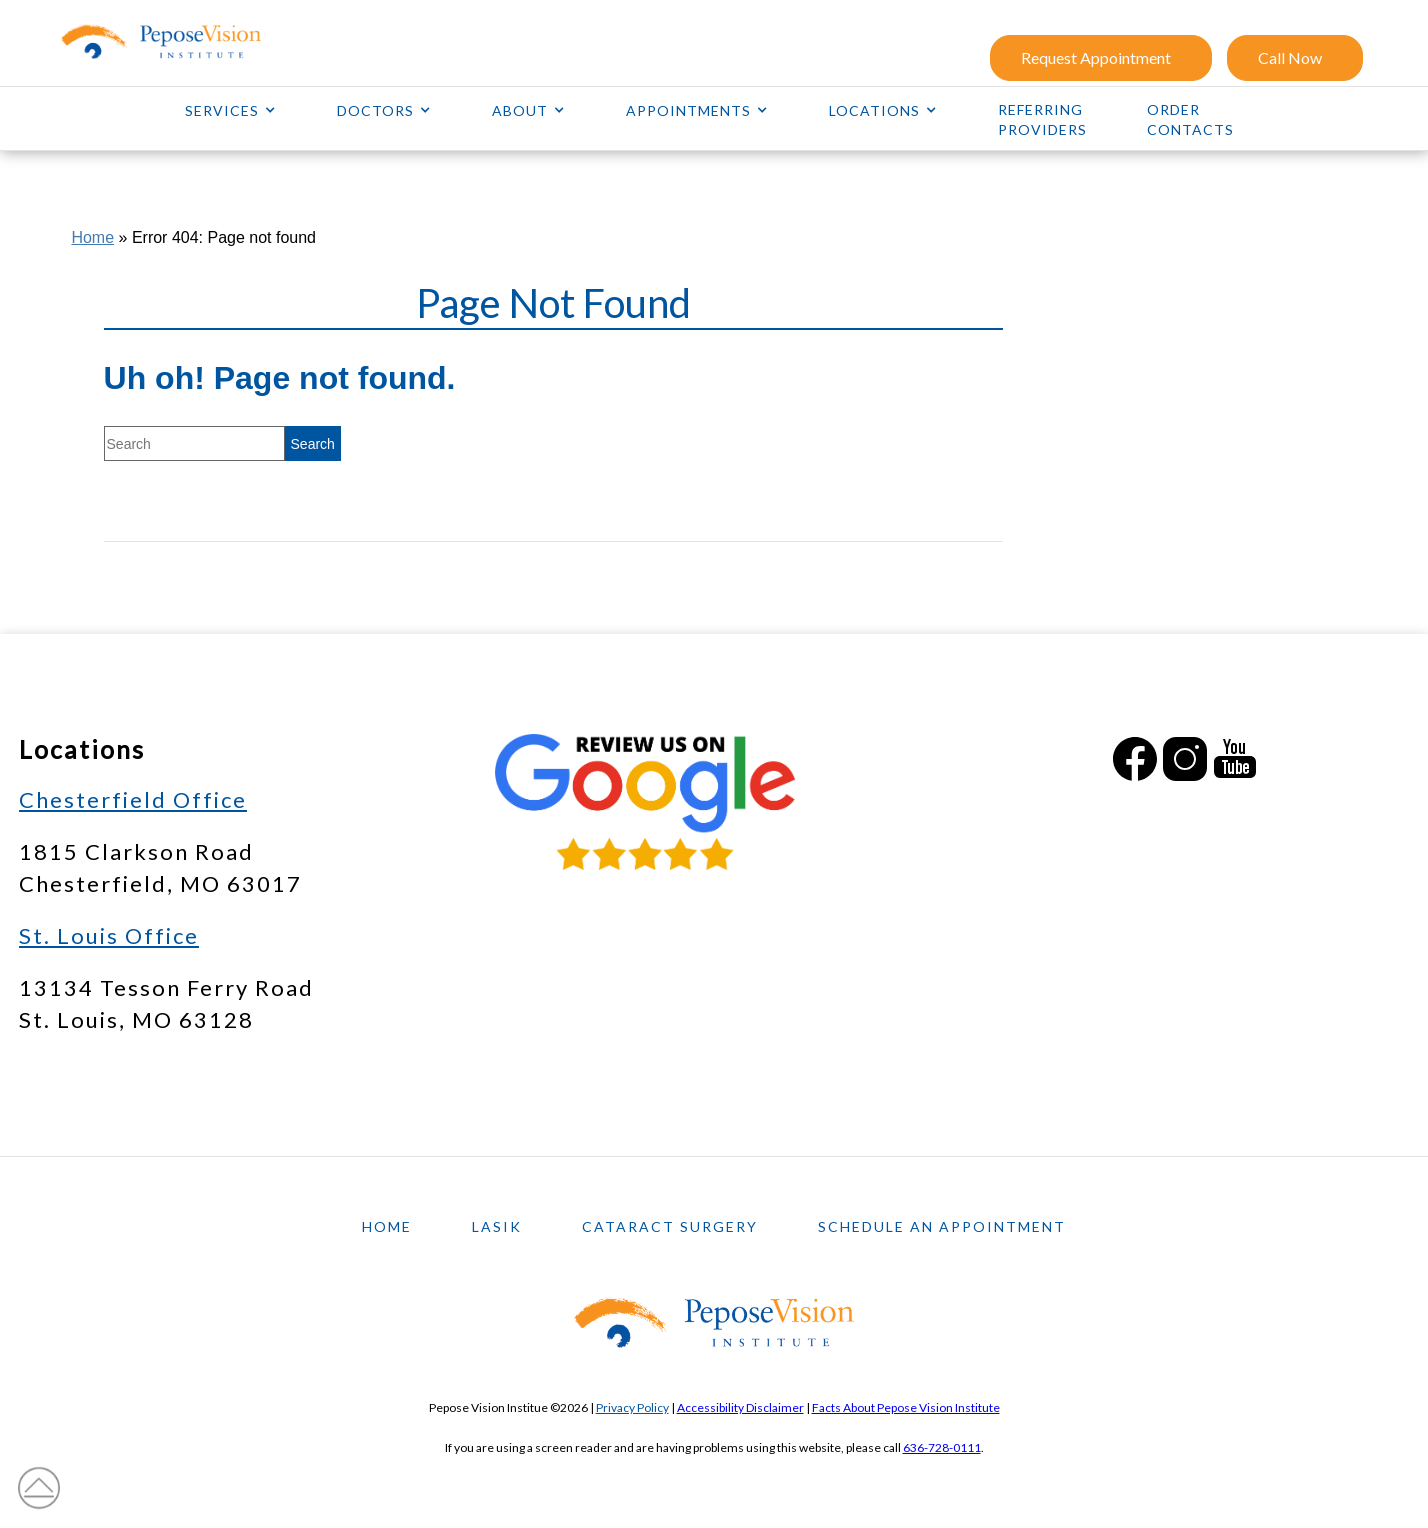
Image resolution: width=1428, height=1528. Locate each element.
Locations (874, 110)
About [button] (520, 110)
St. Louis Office (109, 935)
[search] (313, 443)
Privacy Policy (632, 1407)
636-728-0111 (942, 1447)
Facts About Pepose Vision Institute (906, 1407)
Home (92, 237)
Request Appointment (1096, 57)
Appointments (688, 110)
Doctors (375, 110)
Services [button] (222, 110)
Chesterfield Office (133, 799)
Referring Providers (1042, 119)
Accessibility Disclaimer (740, 1407)
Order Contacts (1190, 119)
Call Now (1290, 57)
